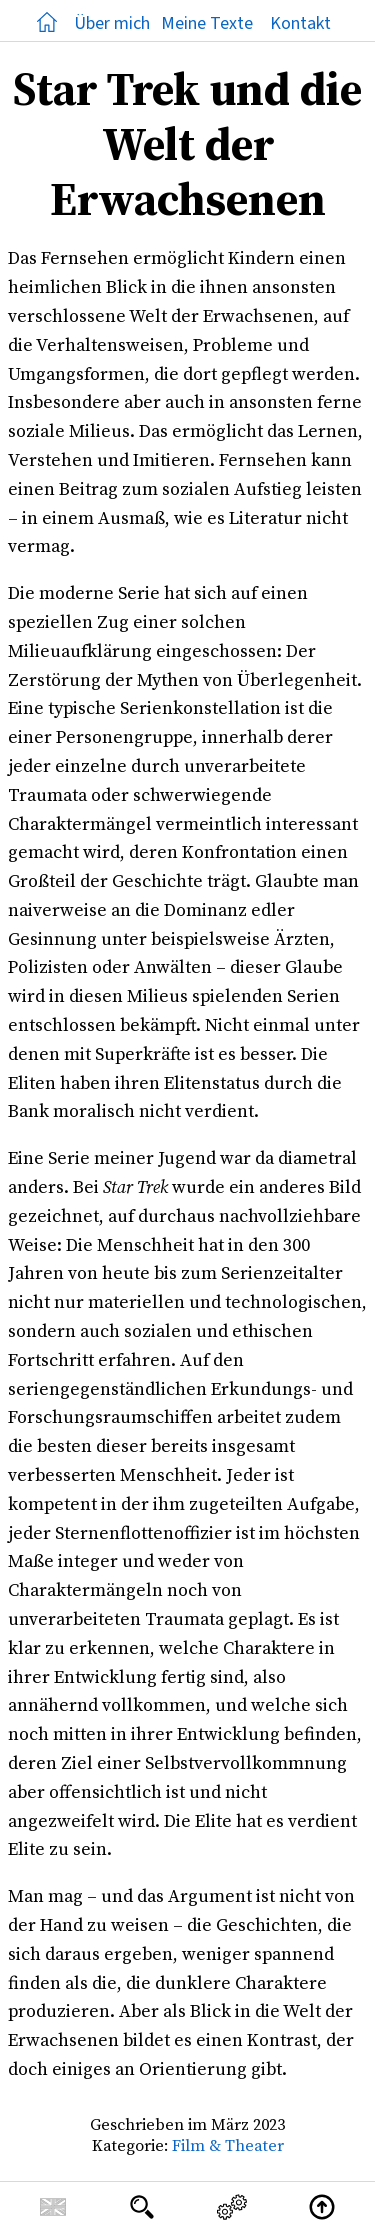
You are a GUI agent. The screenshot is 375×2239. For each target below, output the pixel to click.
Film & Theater (228, 2145)
